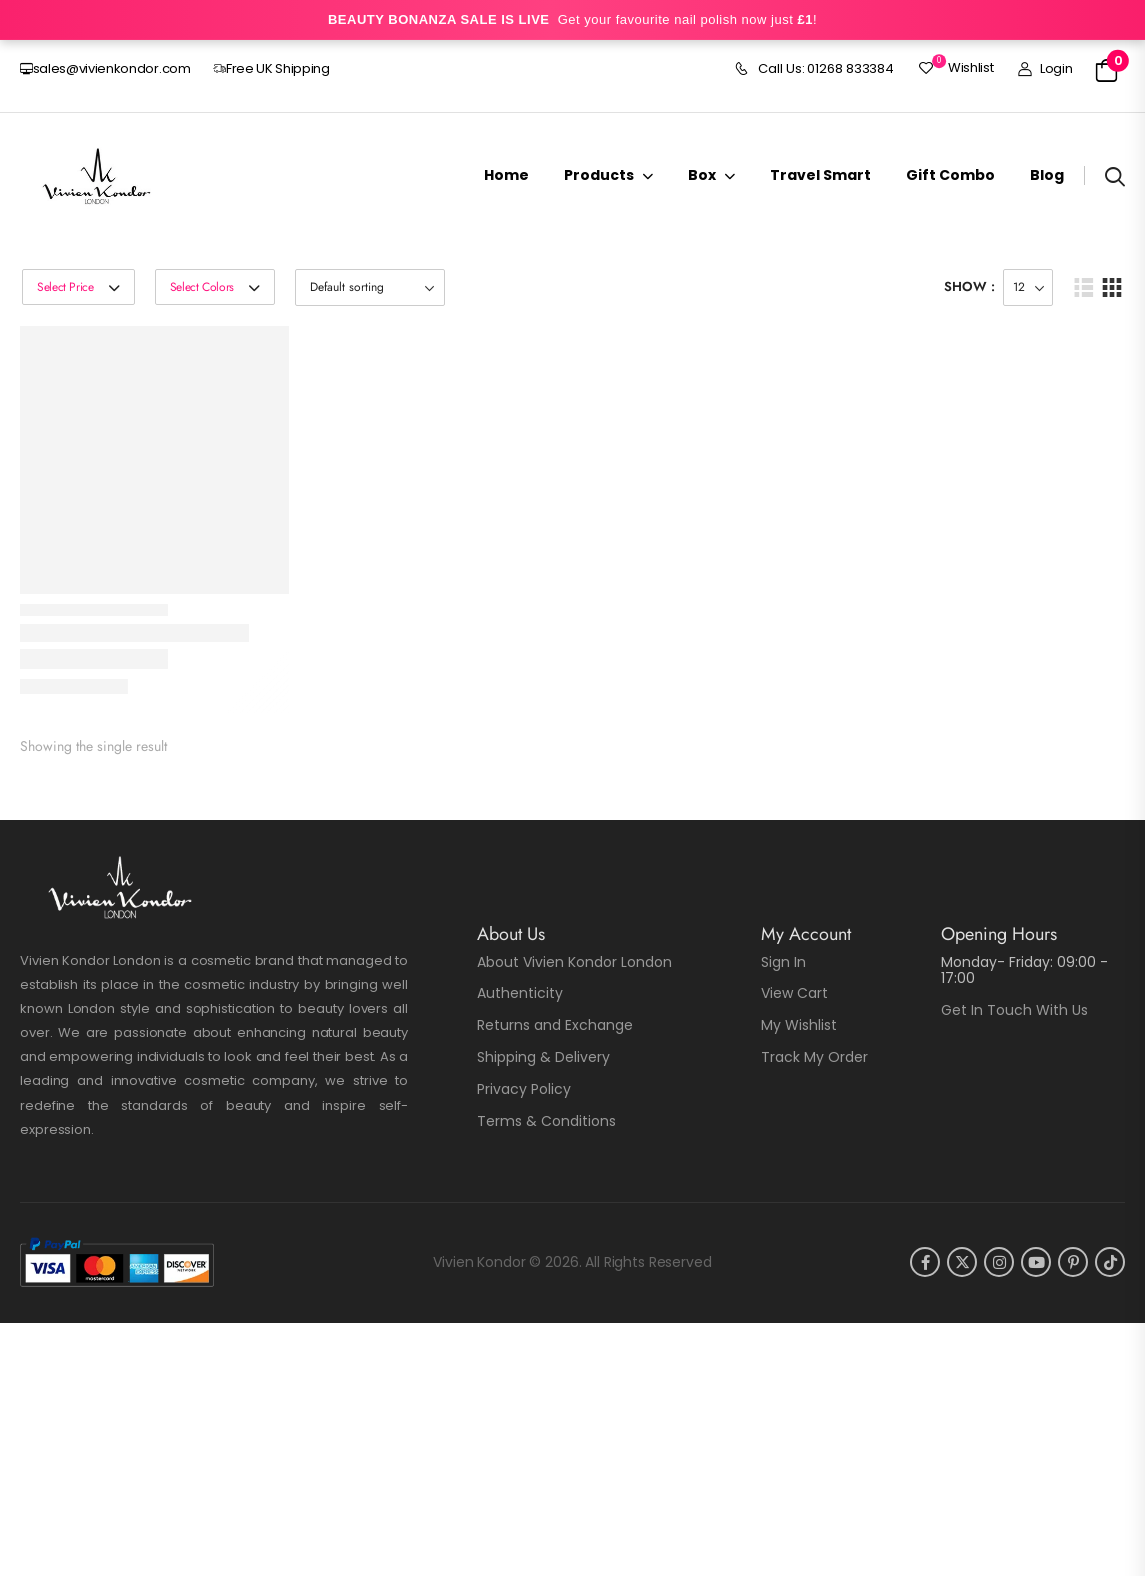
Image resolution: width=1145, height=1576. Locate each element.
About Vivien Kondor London (574, 962)
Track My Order (814, 1057)
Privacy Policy (524, 1089)
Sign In (783, 962)
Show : (969, 286)
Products (599, 175)
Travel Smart (820, 175)
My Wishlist (799, 1025)
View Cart (794, 993)
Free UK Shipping (271, 68)
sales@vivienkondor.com (105, 68)
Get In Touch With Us (1014, 1010)
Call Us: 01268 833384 (814, 69)
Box (702, 175)
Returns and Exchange (555, 1025)
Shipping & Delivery (543, 1057)
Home (506, 175)
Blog (1047, 175)
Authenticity (520, 993)
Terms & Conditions (546, 1121)
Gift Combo (950, 175)
